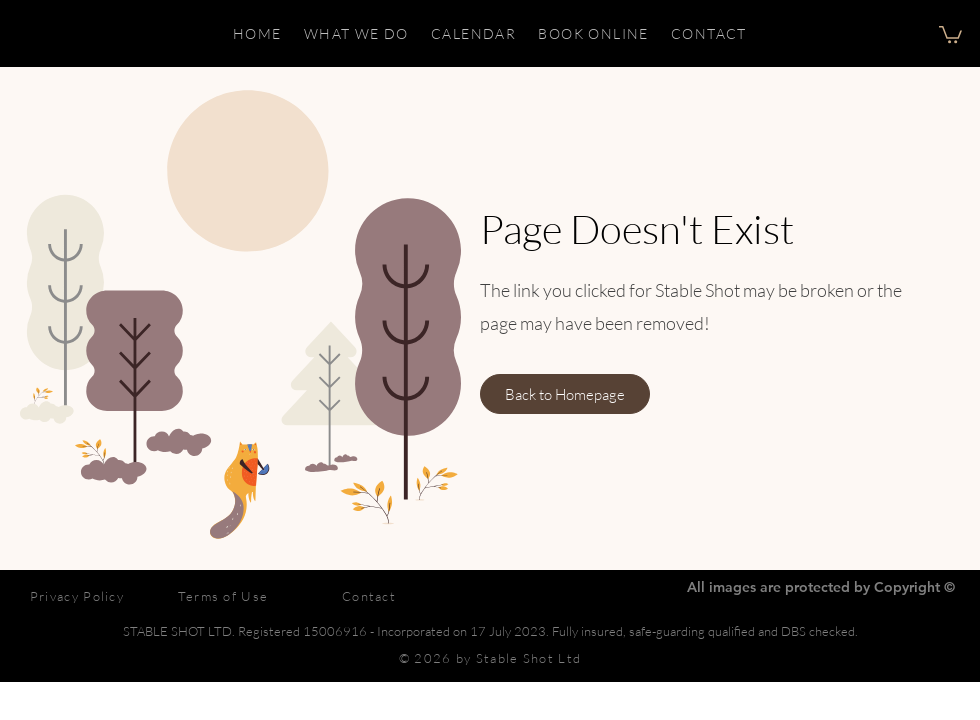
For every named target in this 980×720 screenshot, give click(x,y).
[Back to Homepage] (565, 394)
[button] (950, 33)
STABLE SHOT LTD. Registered (213, 631)
